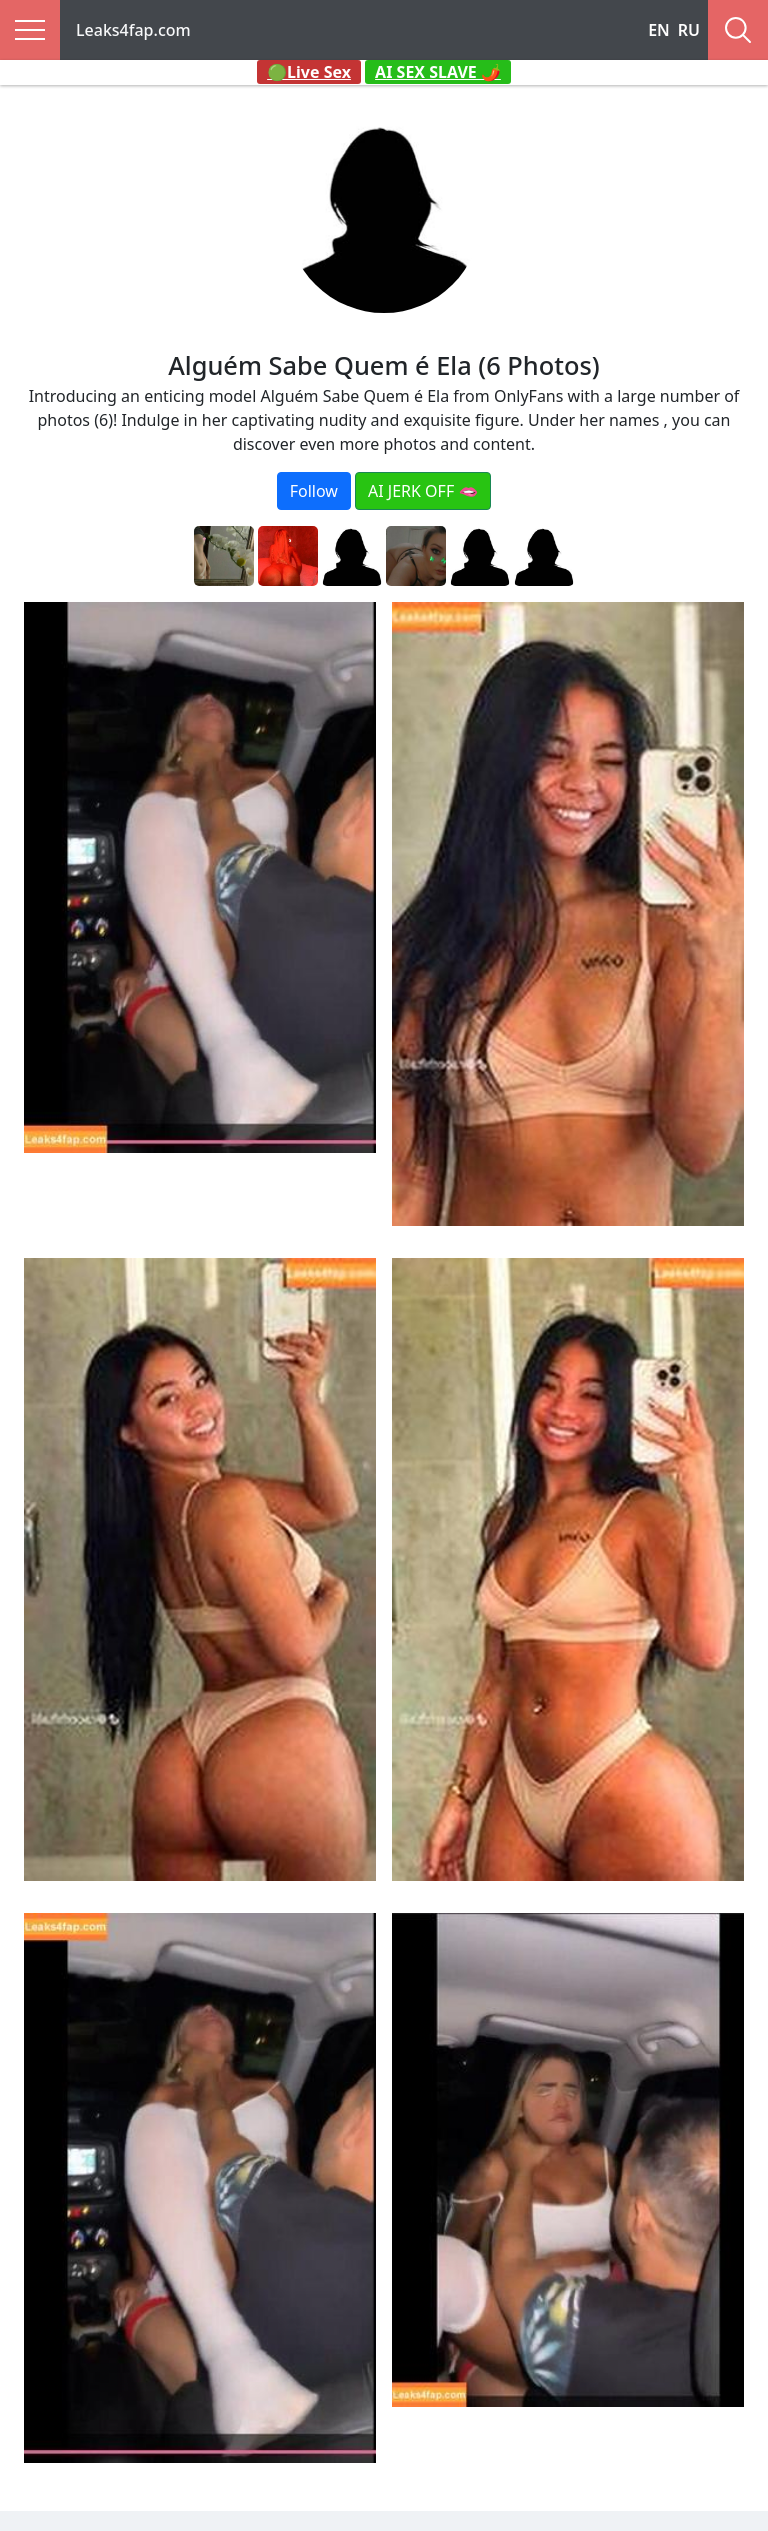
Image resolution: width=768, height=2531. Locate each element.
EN (659, 30)
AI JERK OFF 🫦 (423, 491)
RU (689, 30)
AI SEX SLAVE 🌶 (438, 72)
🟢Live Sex (309, 72)
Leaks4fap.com (133, 30)
